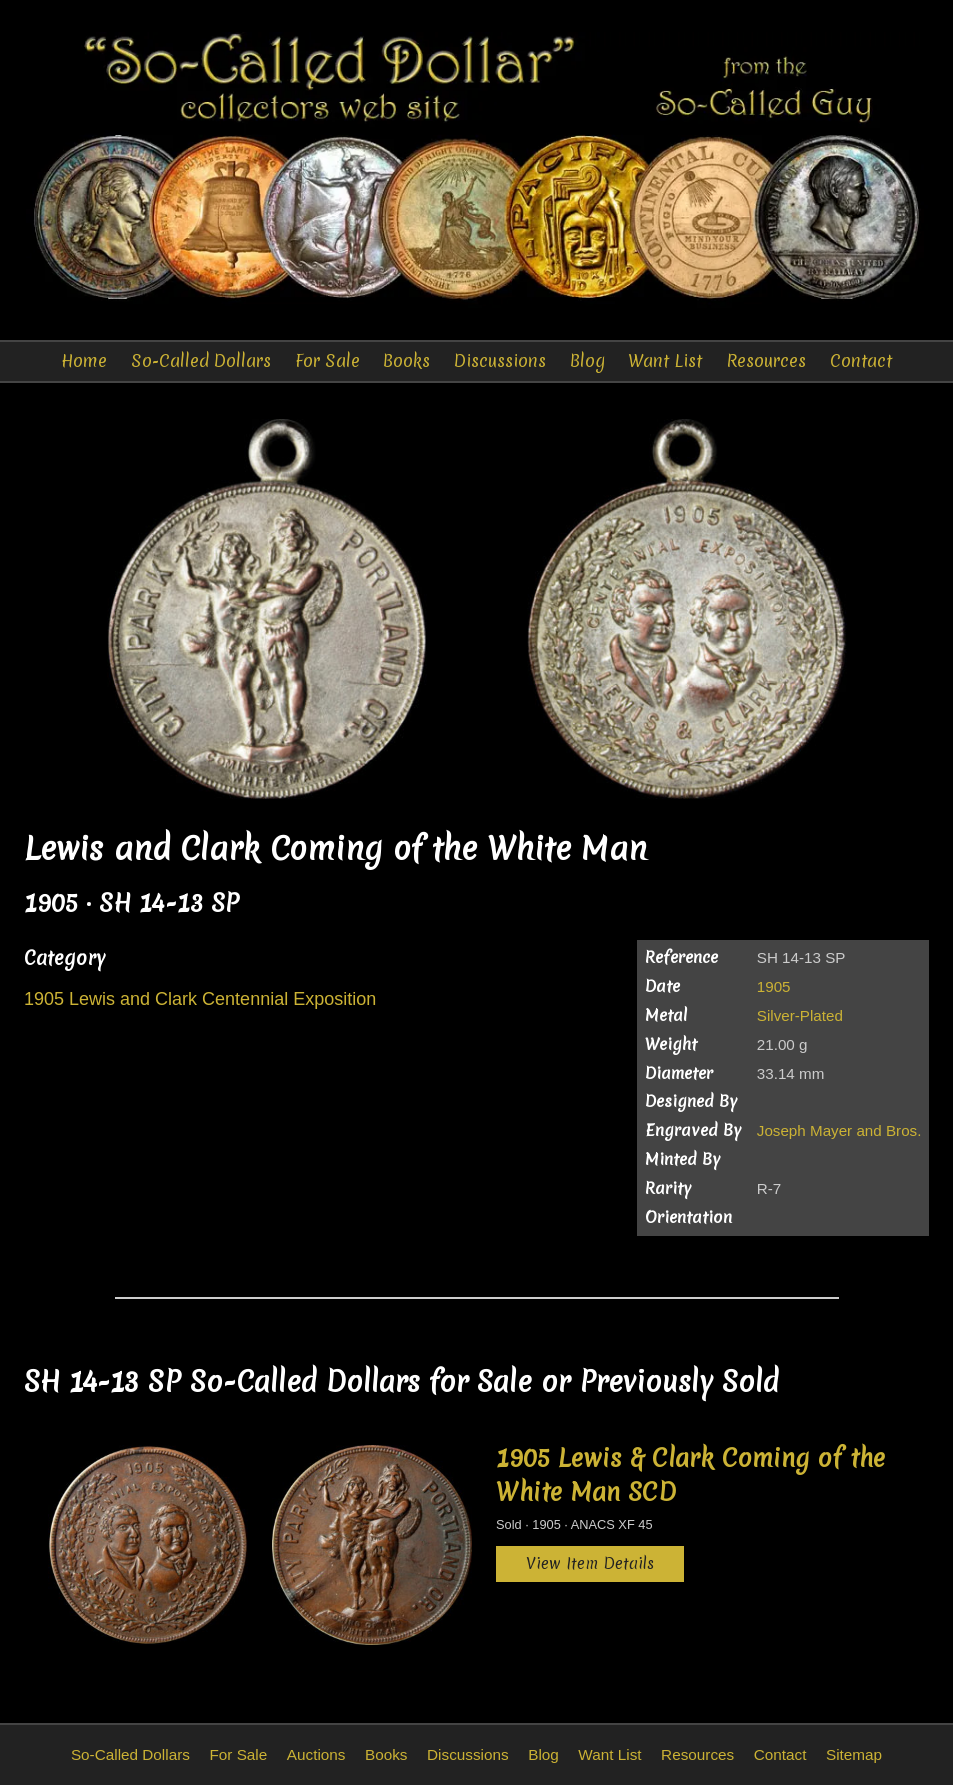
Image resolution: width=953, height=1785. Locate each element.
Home (84, 360)
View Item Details (590, 1563)
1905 (774, 986)
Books (406, 360)
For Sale (327, 360)
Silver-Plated (800, 1015)
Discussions (500, 360)
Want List (665, 360)
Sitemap (854, 1754)
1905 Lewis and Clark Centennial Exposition (200, 999)
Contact (861, 360)
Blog (587, 360)
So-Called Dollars (201, 360)
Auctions (316, 1754)
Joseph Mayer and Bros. (839, 1130)
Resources (766, 360)
